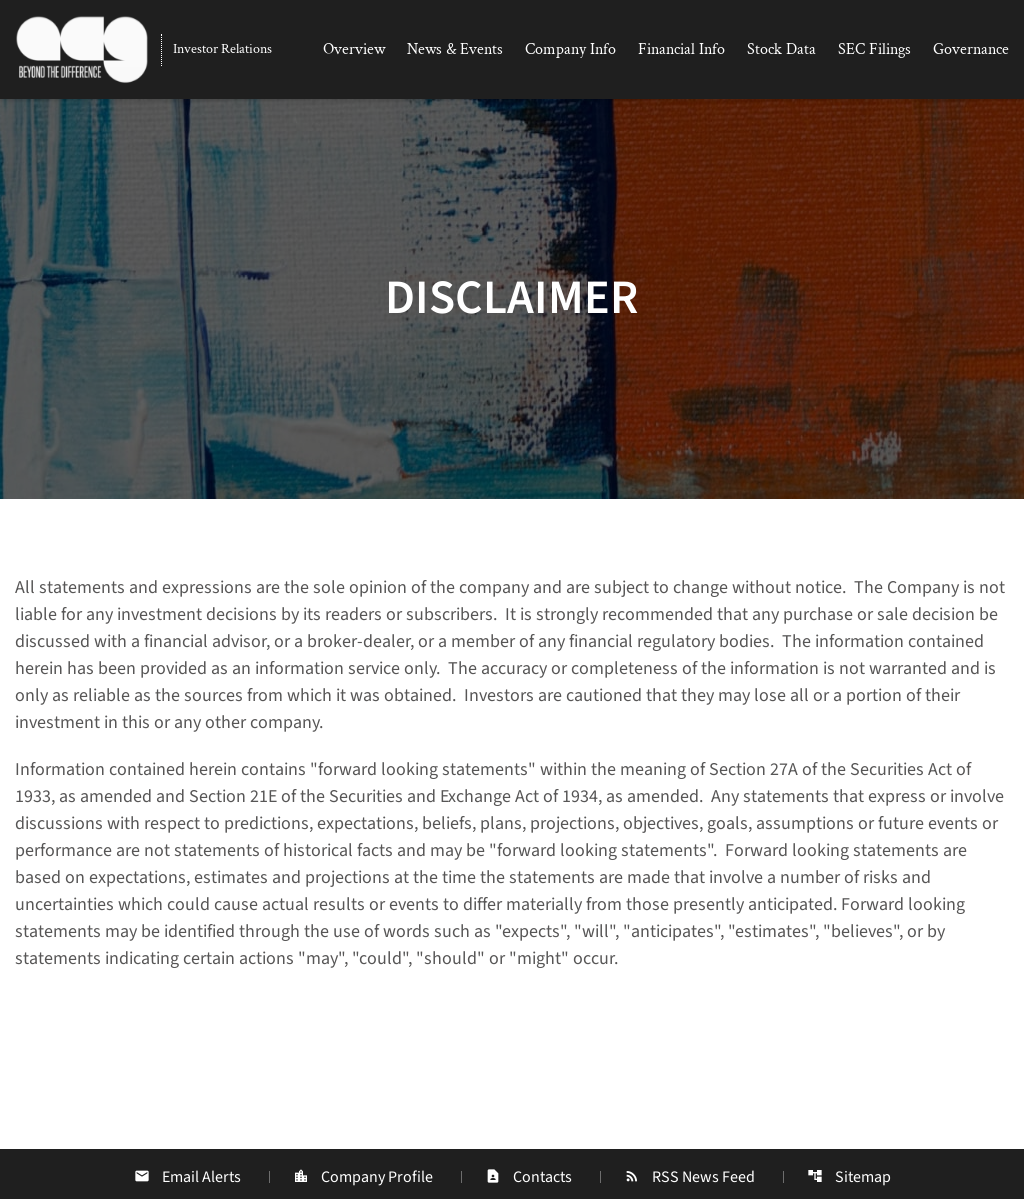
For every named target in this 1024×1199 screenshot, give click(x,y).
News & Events (455, 49)
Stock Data (781, 49)
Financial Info (681, 49)
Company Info (570, 49)
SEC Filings (874, 49)
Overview (354, 49)
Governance (971, 49)
